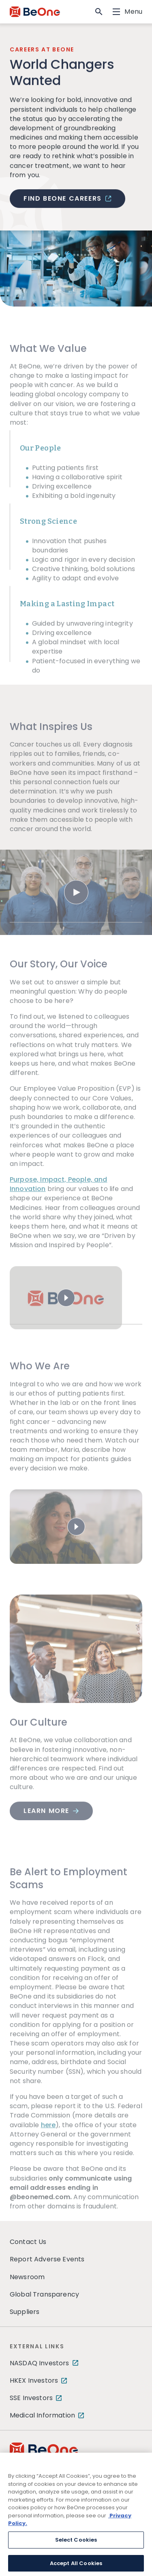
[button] (99, 11)
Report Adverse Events (47, 2259)
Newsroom (27, 2277)
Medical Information (42, 2415)
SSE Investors (31, 2398)
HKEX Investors (34, 2380)
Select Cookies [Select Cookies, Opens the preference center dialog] (76, 2545)
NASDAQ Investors (39, 2363)
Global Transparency (44, 2294)
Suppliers (24, 2311)
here (48, 2136)
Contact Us (28, 2241)
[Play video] (76, 904)
